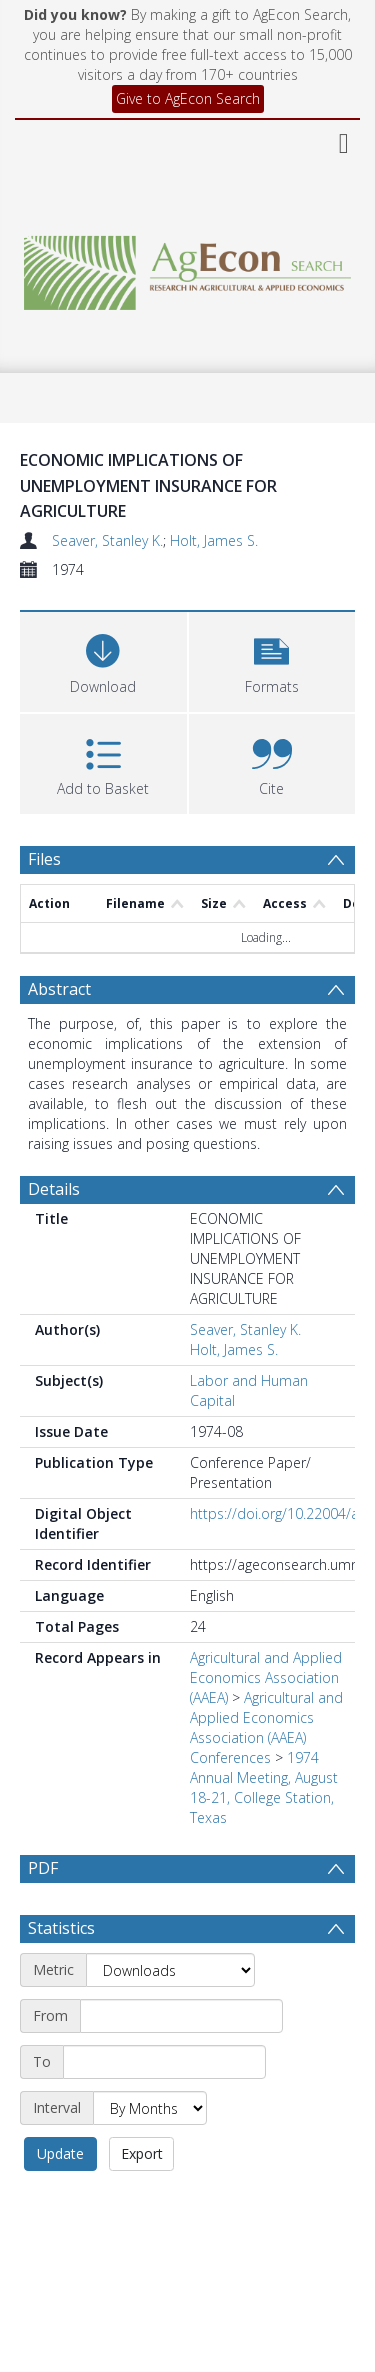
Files (44, 859)
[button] (272, 659)
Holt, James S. (214, 540)
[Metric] (170, 2018)
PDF (43, 1868)
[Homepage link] (188, 267)
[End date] (164, 2110)
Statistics (61, 1976)
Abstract (59, 989)
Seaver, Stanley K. (107, 540)
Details (54, 1189)
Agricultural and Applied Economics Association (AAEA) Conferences (266, 1727)
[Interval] (150, 2156)
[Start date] (181, 2064)
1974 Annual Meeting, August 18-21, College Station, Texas (264, 1787)
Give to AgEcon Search (188, 98)
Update (60, 2201)
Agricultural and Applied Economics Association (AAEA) (266, 1677)
